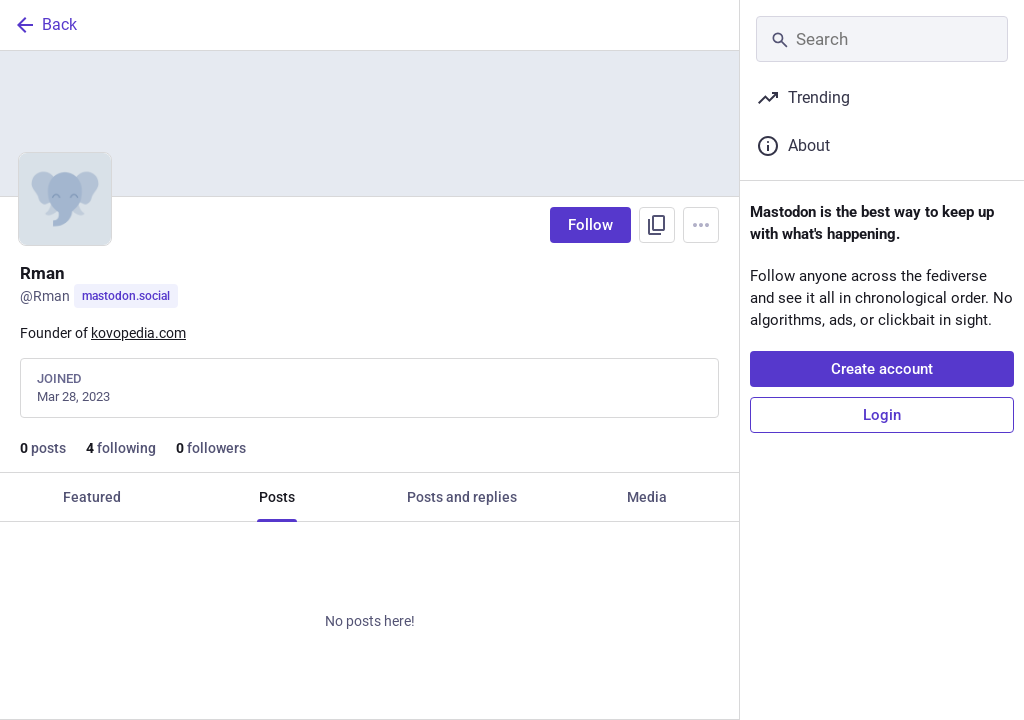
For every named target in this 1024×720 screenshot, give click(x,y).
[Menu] (701, 225)
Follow (590, 225)
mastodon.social (126, 296)
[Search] (882, 39)
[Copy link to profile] (657, 225)
